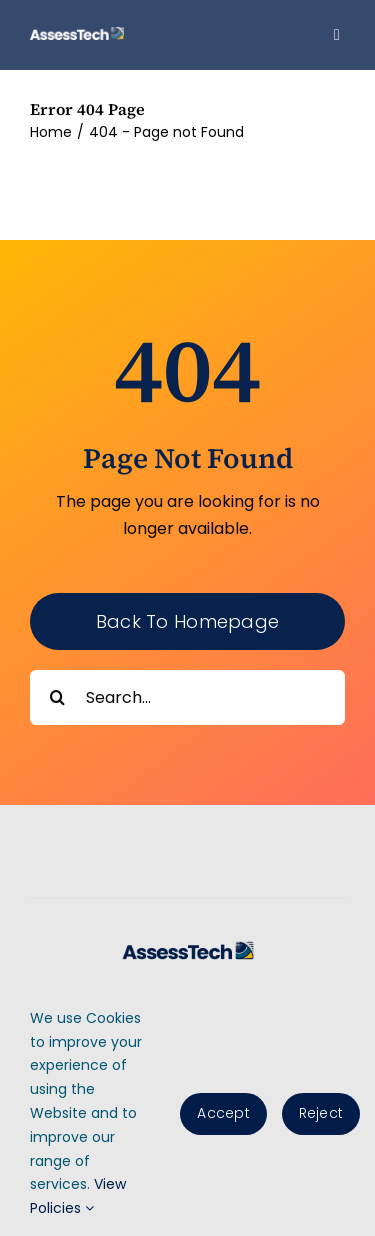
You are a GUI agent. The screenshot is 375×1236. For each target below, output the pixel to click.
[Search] (57, 697)
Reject (321, 1113)
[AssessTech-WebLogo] (77, 34)
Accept (223, 1113)
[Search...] (187, 697)
